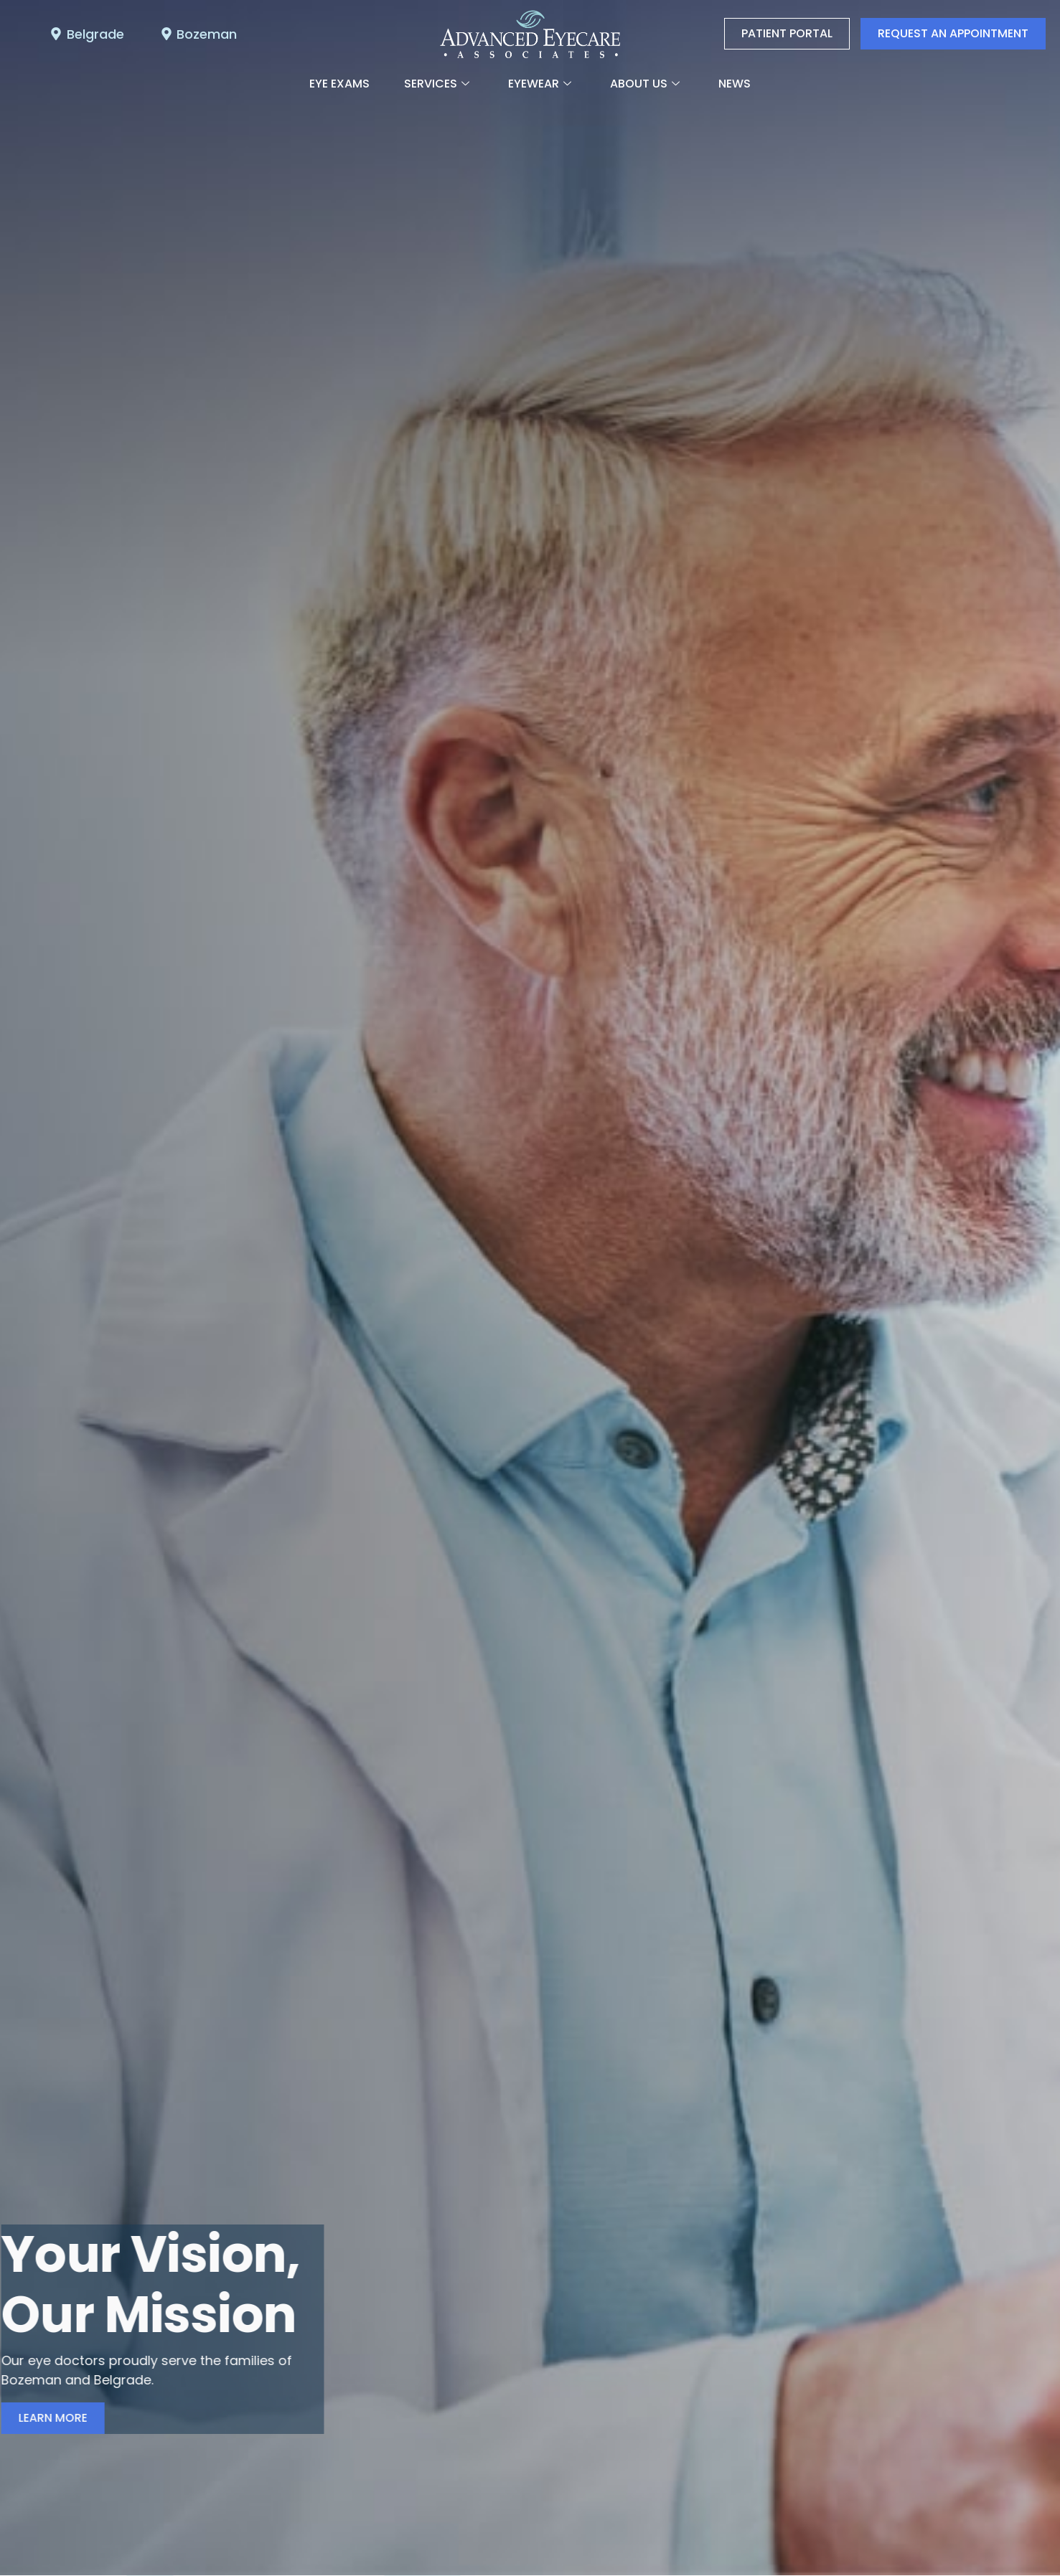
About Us (645, 84)
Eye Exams (339, 83)
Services (436, 84)
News (734, 83)
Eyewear (539, 84)
